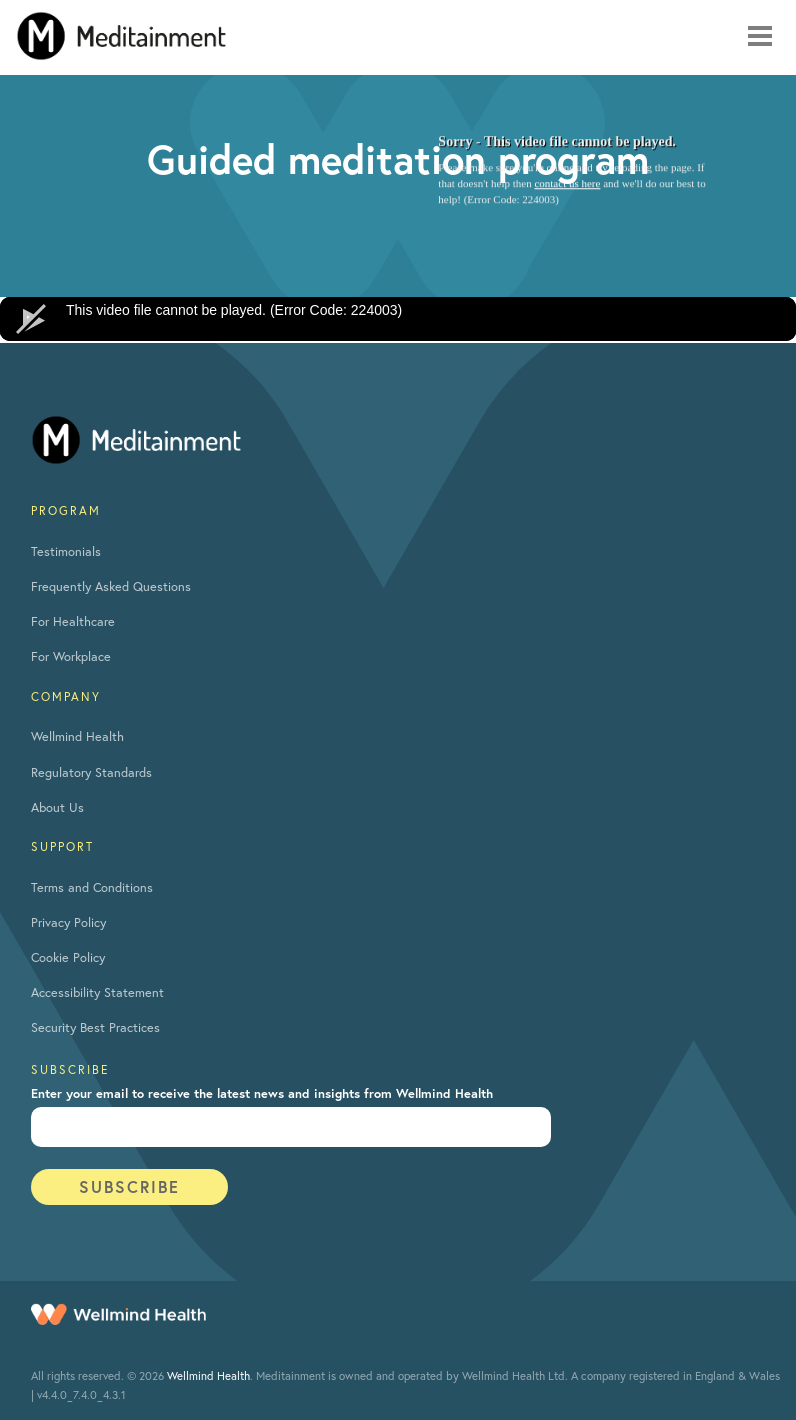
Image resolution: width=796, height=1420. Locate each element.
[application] (398, 319)
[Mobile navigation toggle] (760, 36)
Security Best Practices (95, 1027)
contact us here (567, 184)
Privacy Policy (68, 922)
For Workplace (71, 656)
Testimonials (66, 551)
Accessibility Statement (97, 992)
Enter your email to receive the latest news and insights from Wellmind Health (262, 1093)
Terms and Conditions (92, 887)
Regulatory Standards (91, 772)
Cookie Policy (68, 957)
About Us (57, 807)
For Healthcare (73, 621)
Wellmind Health (77, 736)
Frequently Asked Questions (111, 586)
